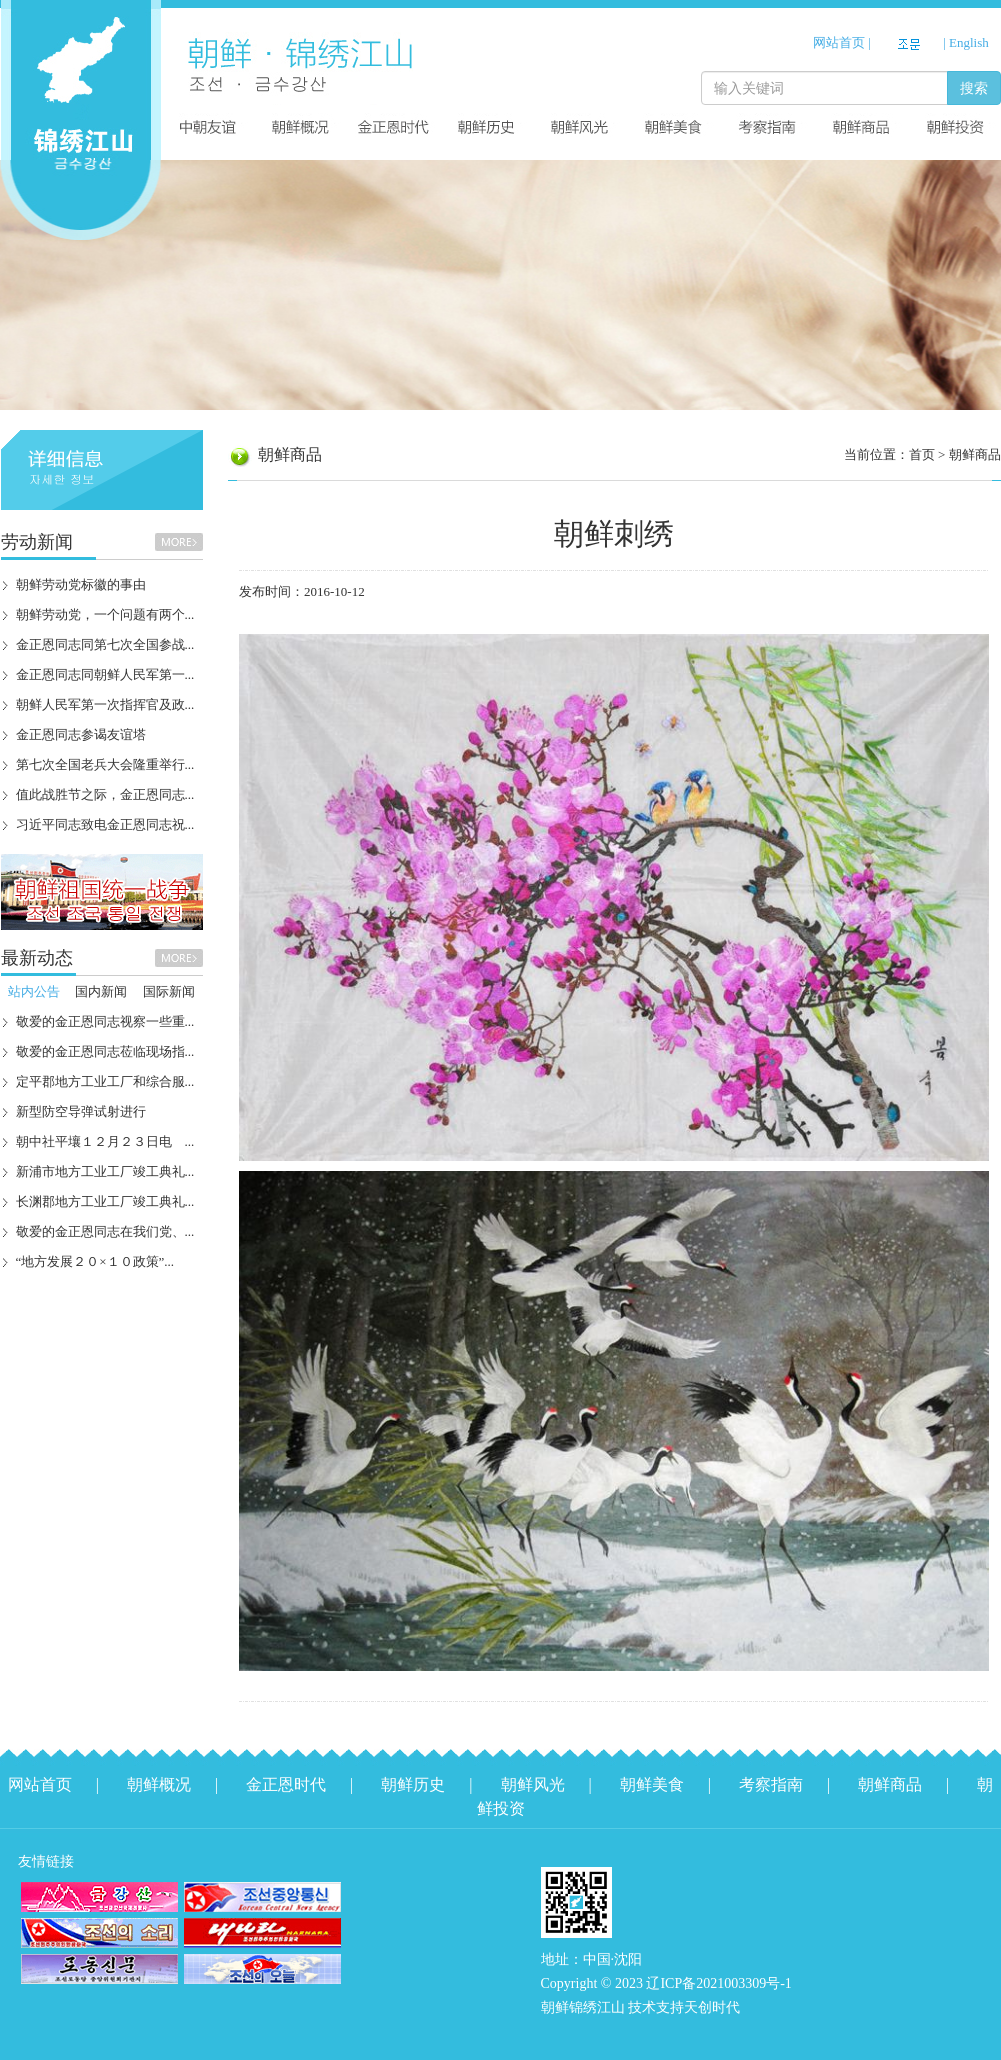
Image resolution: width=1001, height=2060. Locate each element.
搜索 (974, 88)
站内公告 (34, 991)
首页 (922, 454)
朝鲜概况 (159, 1784)
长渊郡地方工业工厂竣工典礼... (105, 1201)
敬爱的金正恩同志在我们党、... (105, 1231)
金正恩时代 (286, 1784)
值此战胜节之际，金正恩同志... (105, 794)
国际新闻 (169, 991)
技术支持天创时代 (684, 2007)
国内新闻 (101, 991)
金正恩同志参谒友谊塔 (81, 734)
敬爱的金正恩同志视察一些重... (105, 1021)
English (969, 42)
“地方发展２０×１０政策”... (95, 1261)
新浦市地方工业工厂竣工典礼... (105, 1171)
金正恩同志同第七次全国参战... (105, 644)
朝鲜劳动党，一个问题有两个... (105, 614)
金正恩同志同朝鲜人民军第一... (105, 674)
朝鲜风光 (533, 1784)
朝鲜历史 (413, 1784)
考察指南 (771, 1784)
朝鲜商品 (975, 454)
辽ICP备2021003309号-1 (718, 1983)
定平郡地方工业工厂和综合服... (105, 1081)
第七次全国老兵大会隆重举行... (105, 764)
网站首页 (839, 42)
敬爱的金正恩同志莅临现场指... (105, 1051)
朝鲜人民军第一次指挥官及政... (105, 704)
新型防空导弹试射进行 (81, 1111)
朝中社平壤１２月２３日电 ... (105, 1141)
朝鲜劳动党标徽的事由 (81, 584)
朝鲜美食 (652, 1784)
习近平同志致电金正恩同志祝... (105, 824)
